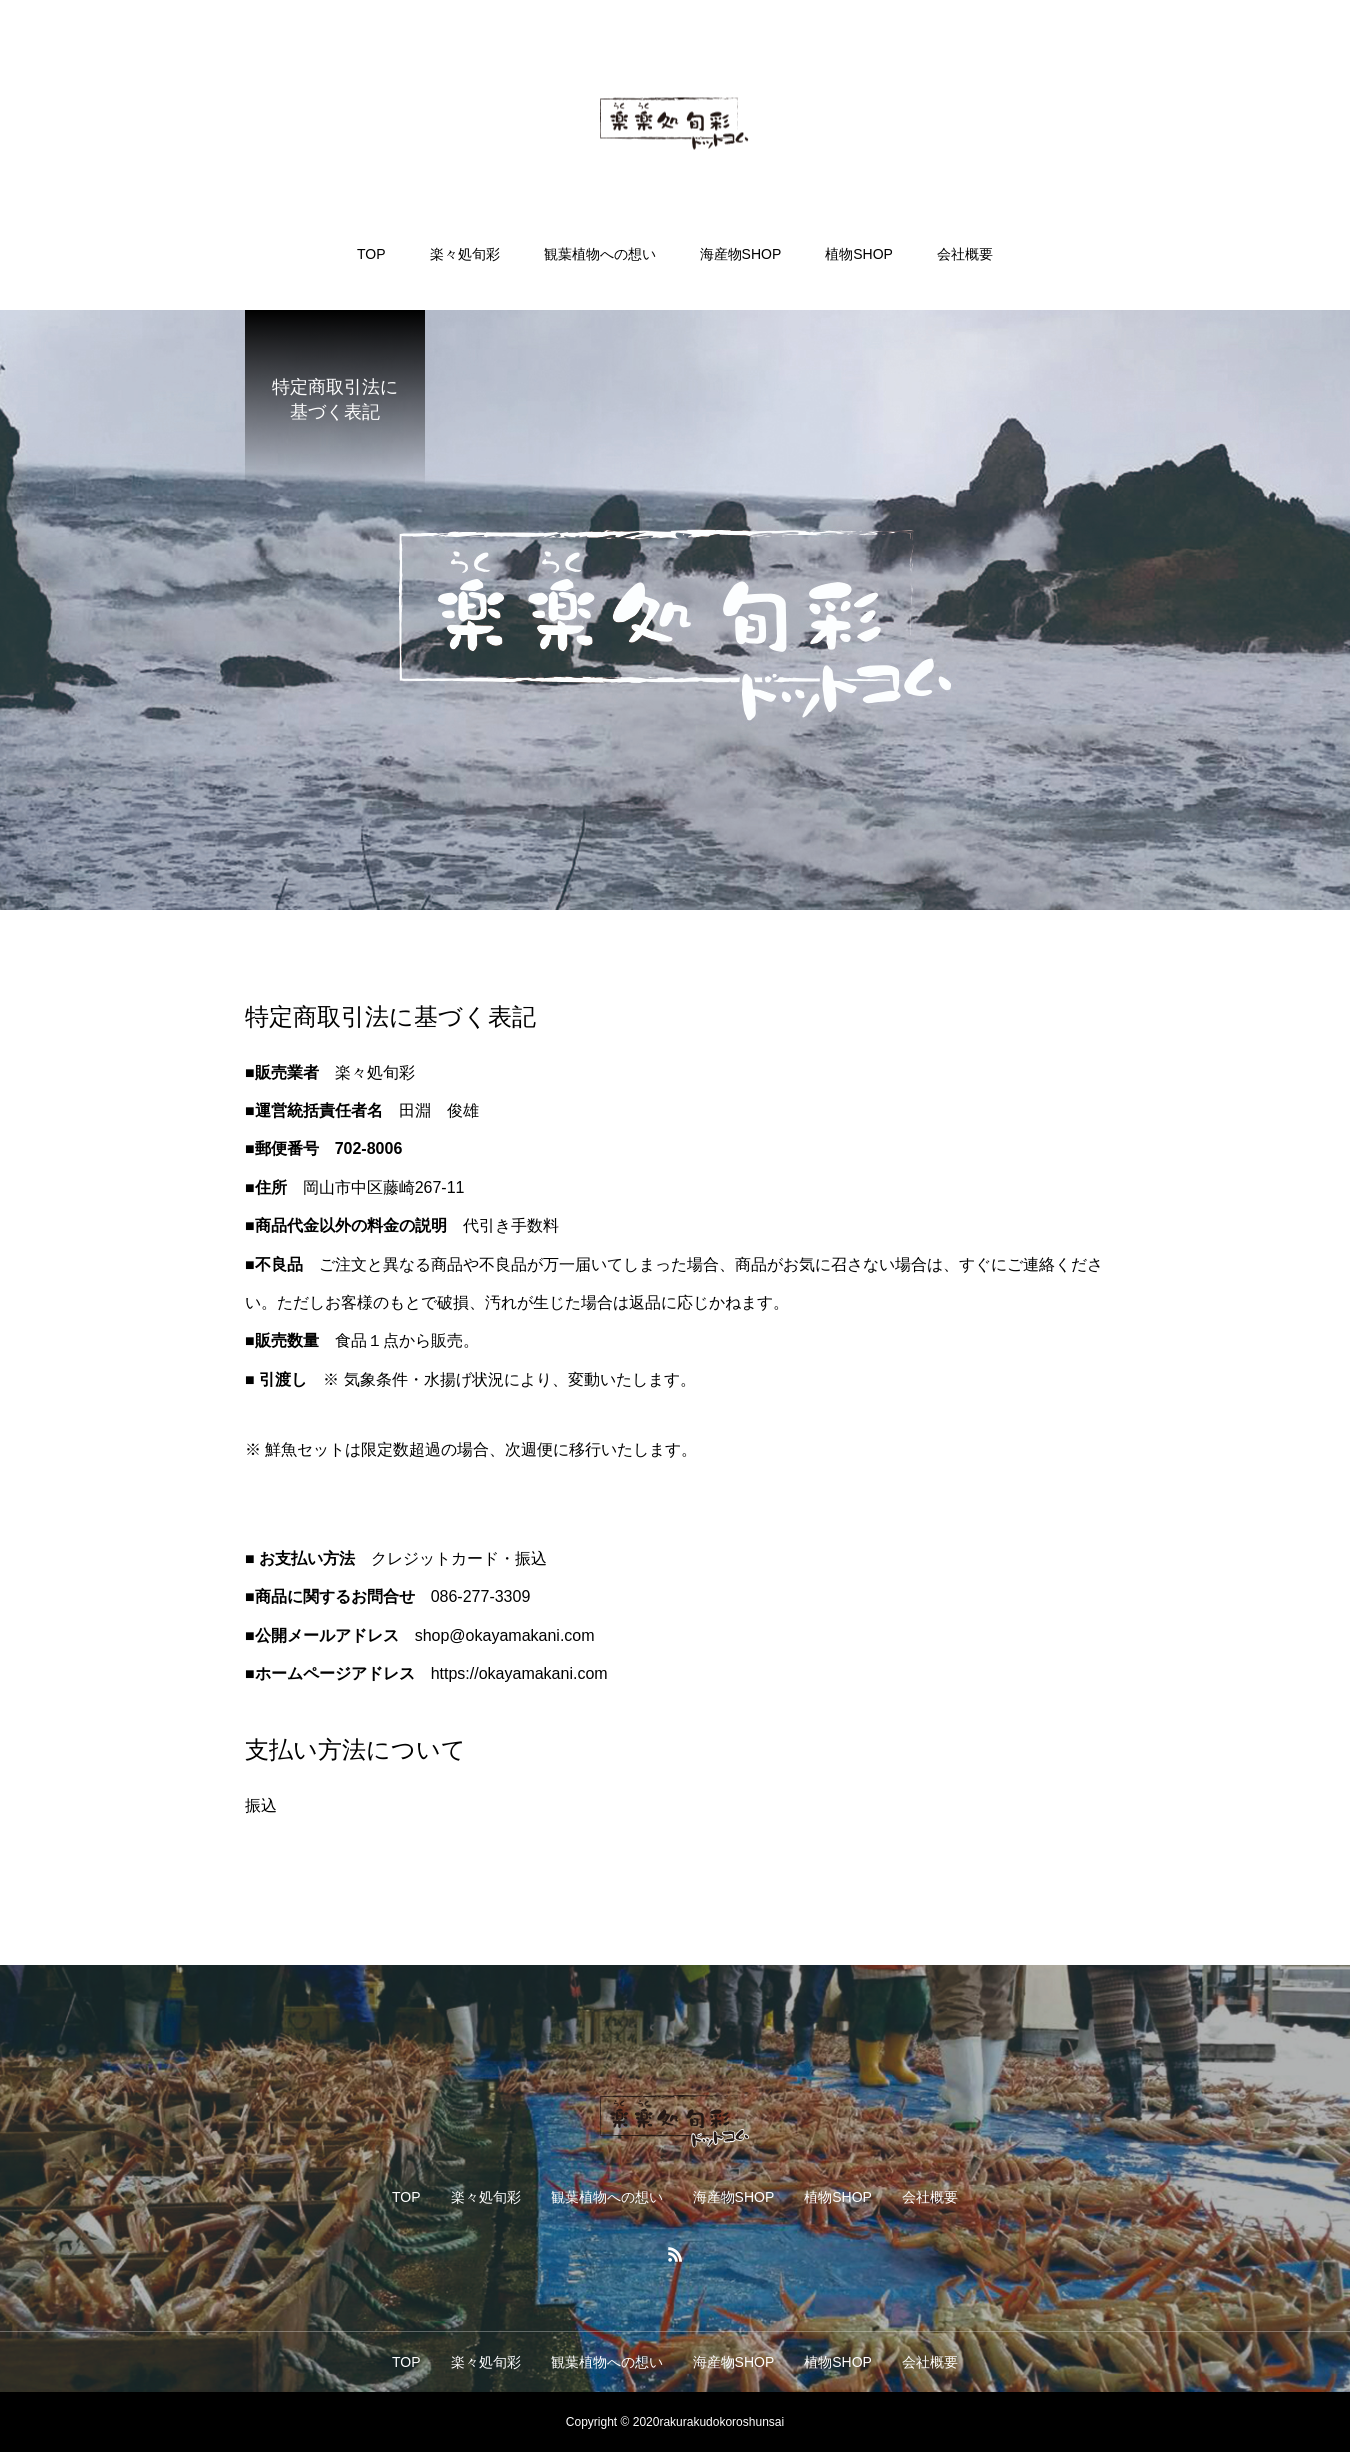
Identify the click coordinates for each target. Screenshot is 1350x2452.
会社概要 (965, 254)
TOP (371, 254)
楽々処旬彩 (465, 254)
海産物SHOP (741, 254)
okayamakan (511, 1635)
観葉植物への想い (600, 254)
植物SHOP (859, 254)
